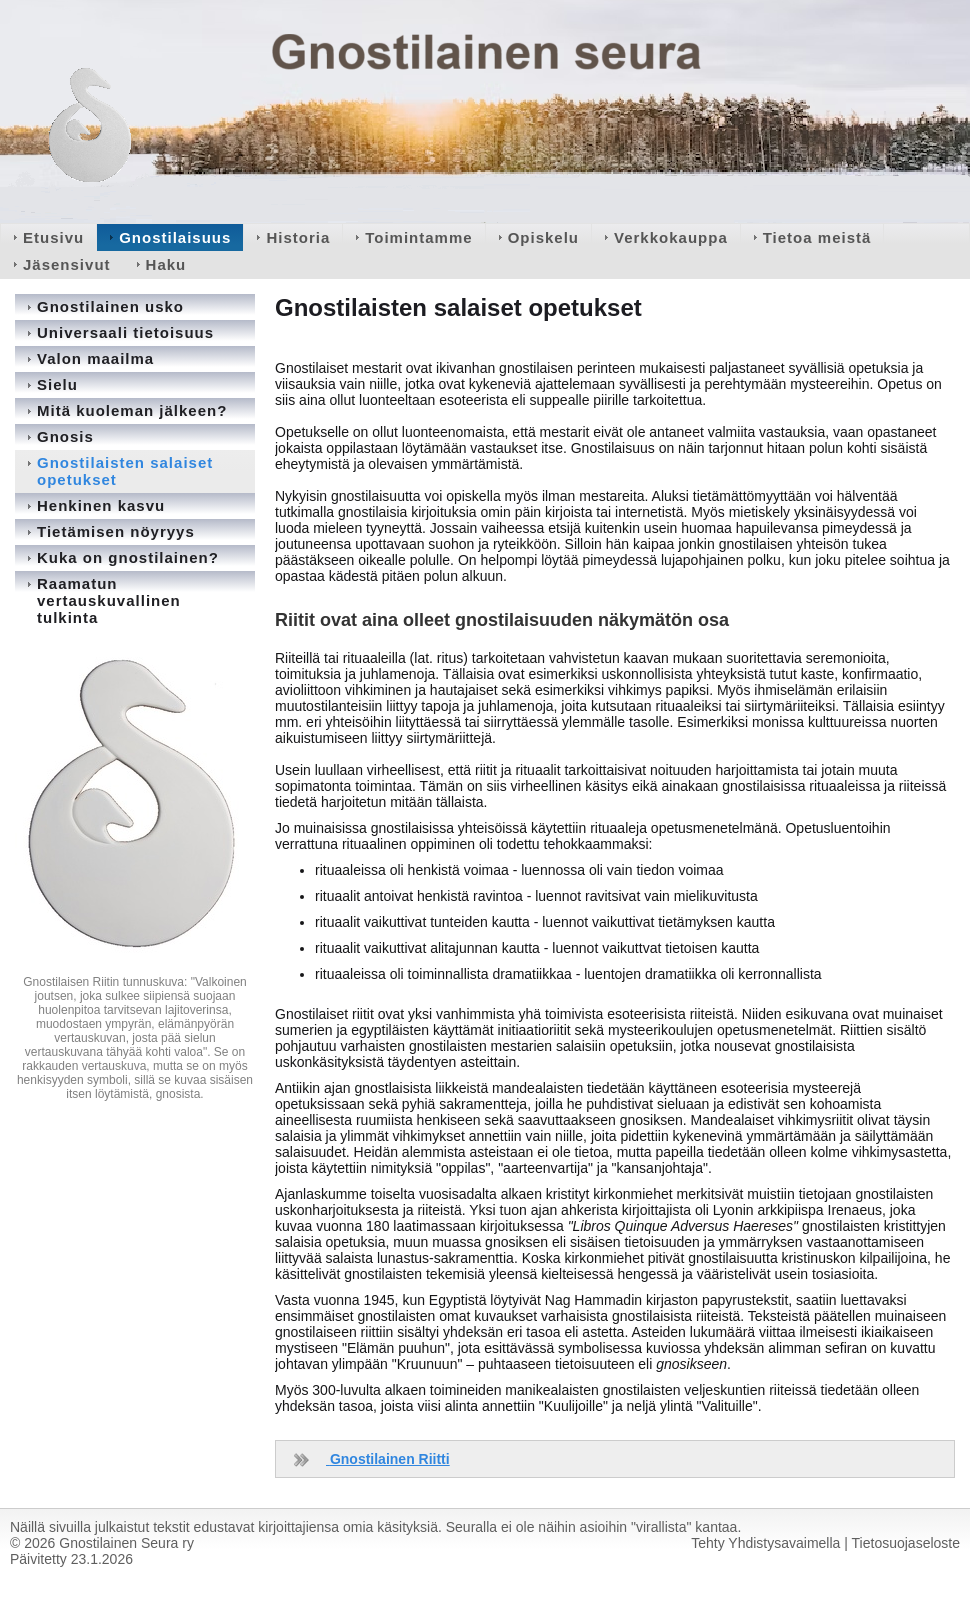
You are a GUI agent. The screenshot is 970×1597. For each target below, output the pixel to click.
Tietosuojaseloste (906, 1543)
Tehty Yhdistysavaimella (765, 1543)
